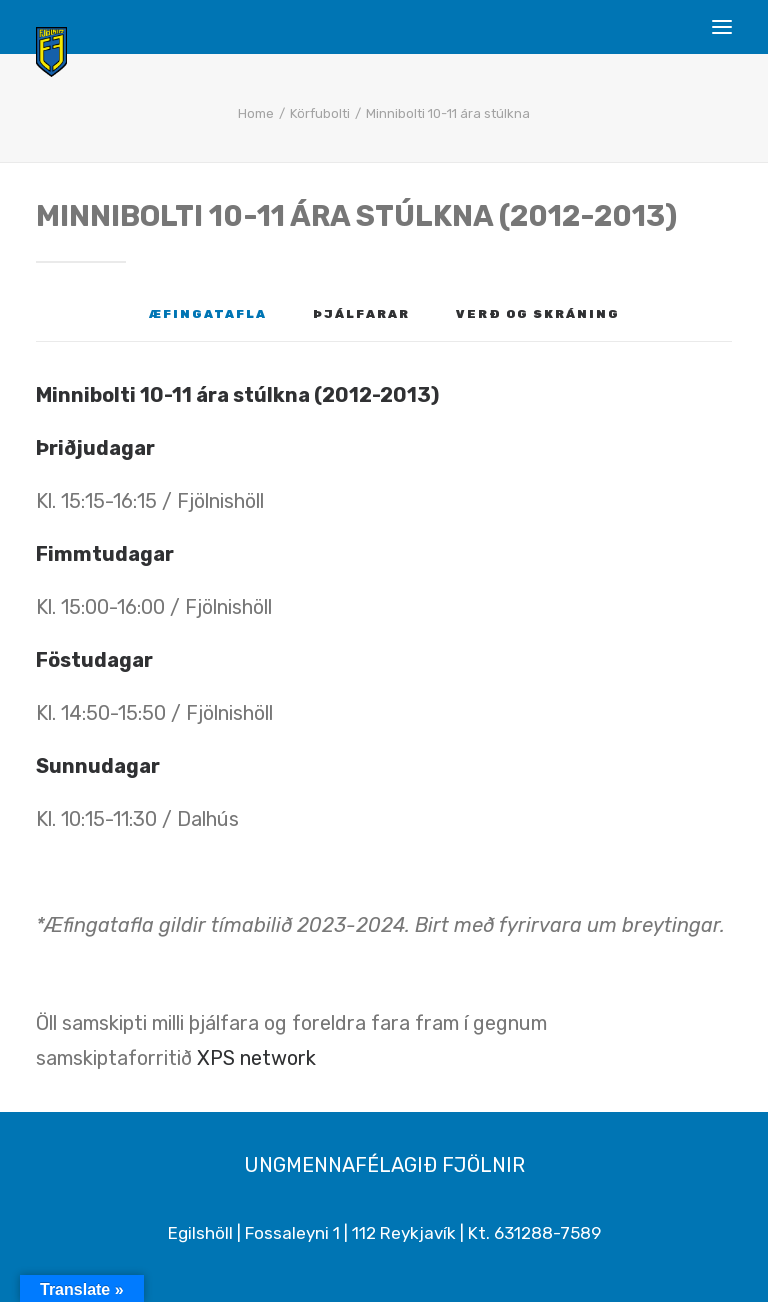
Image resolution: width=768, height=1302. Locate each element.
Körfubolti (320, 113)
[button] (722, 27)
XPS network (256, 1058)
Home (256, 113)
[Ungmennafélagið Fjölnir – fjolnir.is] (51, 52)
